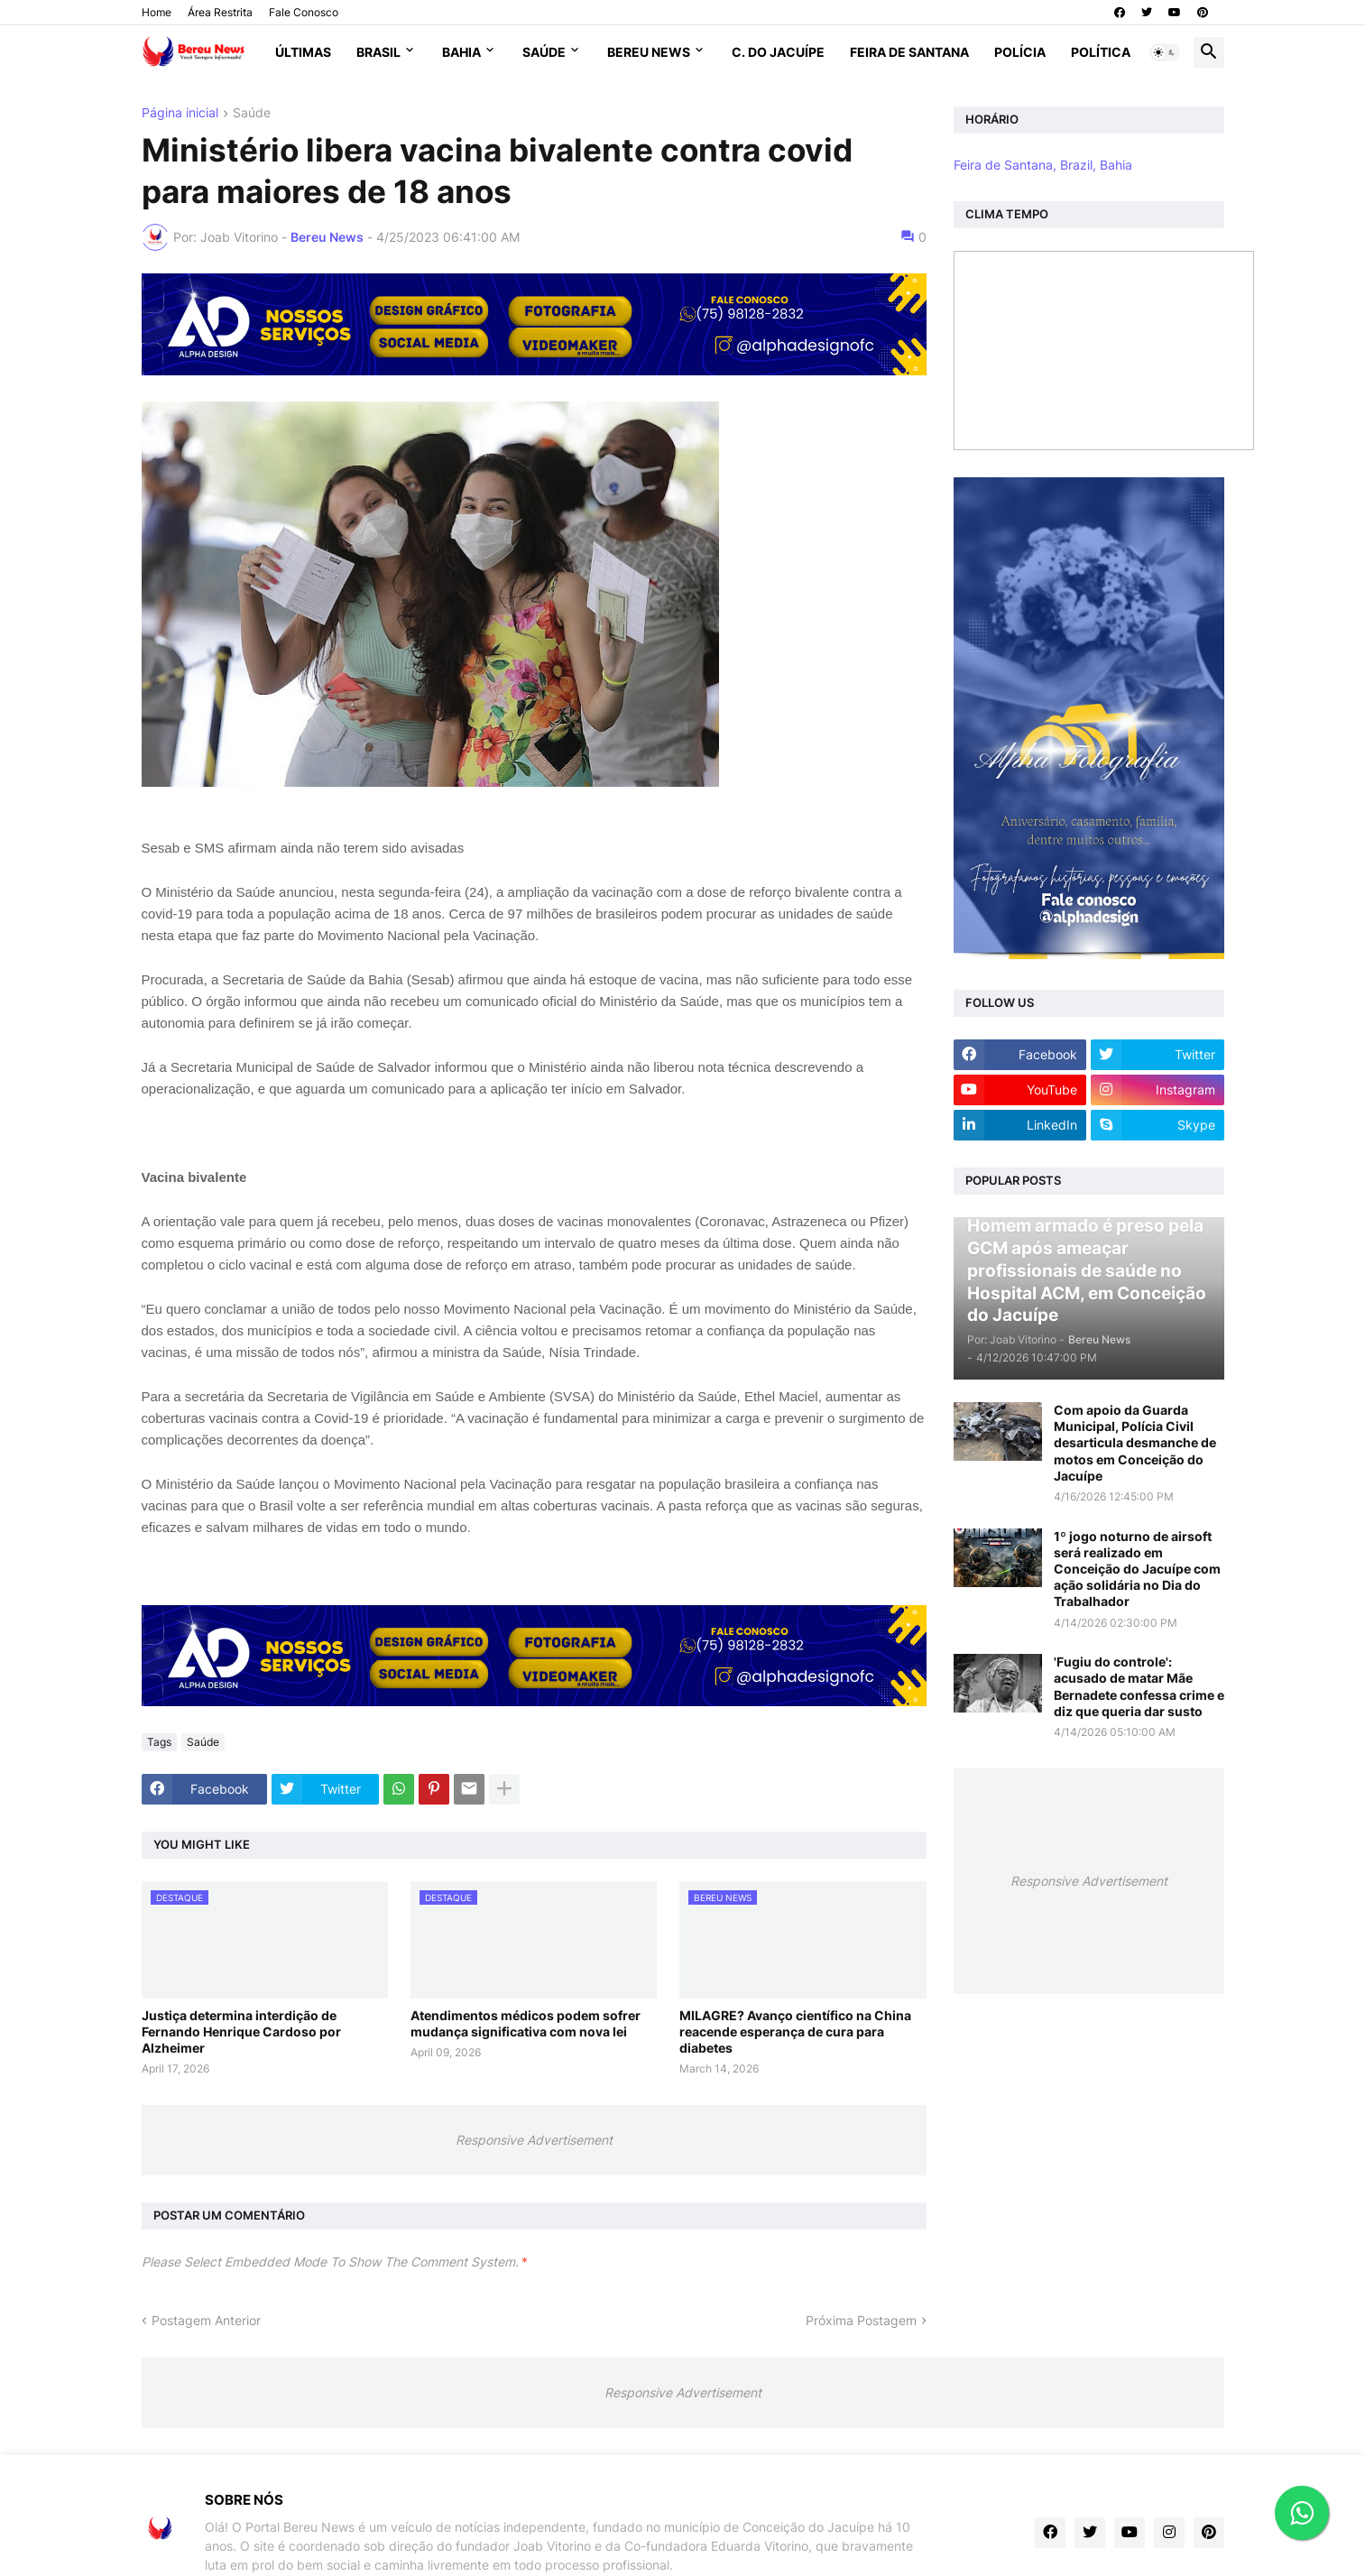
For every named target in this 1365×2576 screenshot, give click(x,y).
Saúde (544, 52)
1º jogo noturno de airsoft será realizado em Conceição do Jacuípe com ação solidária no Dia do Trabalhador (1137, 1569)
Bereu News (648, 52)
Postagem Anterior (206, 2320)
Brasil (378, 52)
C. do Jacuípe (778, 52)
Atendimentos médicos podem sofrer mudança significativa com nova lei (525, 2023)
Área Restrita (220, 12)
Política (1100, 52)
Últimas (303, 52)
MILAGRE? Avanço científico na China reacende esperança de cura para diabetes (795, 2031)
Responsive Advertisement (534, 2139)
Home (156, 12)
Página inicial (180, 113)
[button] (1164, 52)
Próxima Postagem (861, 2320)
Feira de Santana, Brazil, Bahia (1043, 164)
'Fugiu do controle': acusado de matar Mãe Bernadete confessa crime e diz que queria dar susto (1139, 1686)
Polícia (1020, 52)
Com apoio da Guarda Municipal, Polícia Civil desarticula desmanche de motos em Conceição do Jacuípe (1135, 1442)
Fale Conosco (303, 12)
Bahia (461, 52)
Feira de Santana (909, 52)
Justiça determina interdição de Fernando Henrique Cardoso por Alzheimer (241, 2031)
